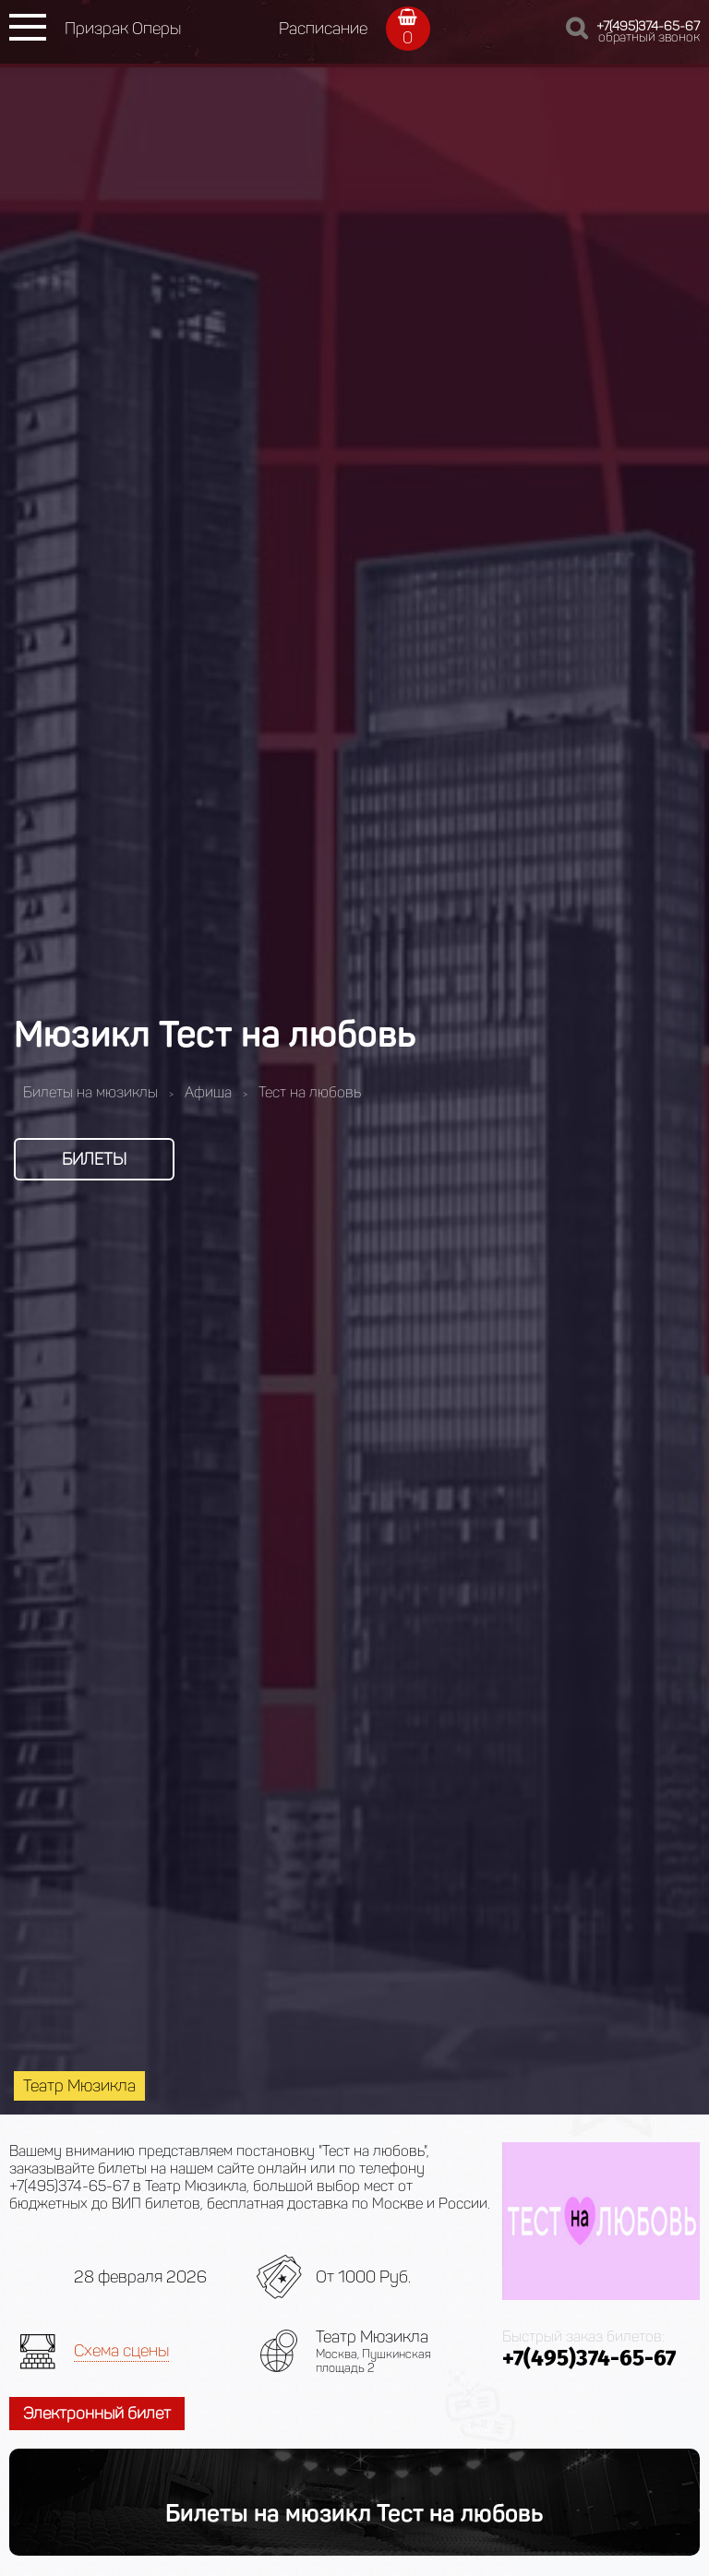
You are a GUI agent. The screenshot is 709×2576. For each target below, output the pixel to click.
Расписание (323, 28)
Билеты (94, 1159)
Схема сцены (121, 2351)
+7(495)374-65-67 (648, 26)
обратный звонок (649, 37)
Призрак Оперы (123, 28)
